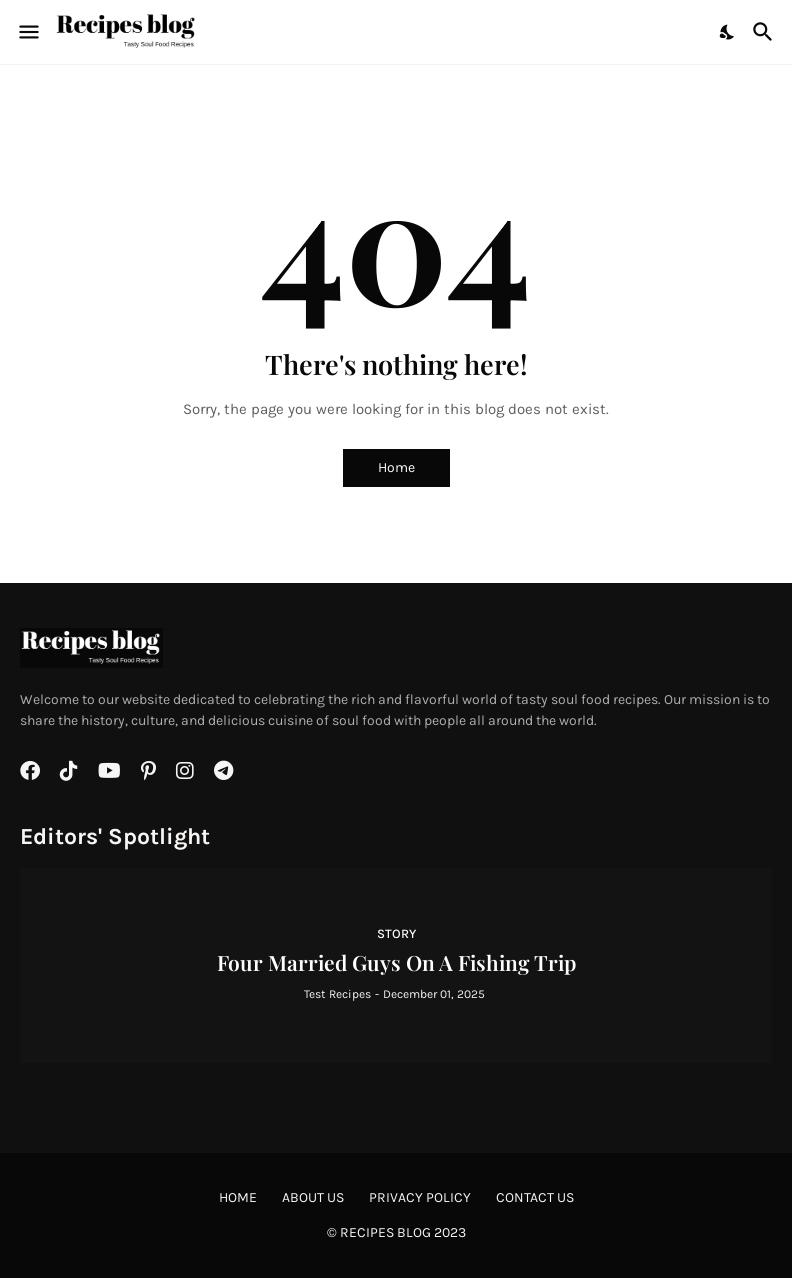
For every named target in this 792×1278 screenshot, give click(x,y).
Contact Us (535, 1197)
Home (396, 467)
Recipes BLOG (385, 1232)
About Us (313, 1197)
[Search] (765, 32)
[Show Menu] (27, 32)
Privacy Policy (420, 1197)
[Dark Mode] (728, 32)
